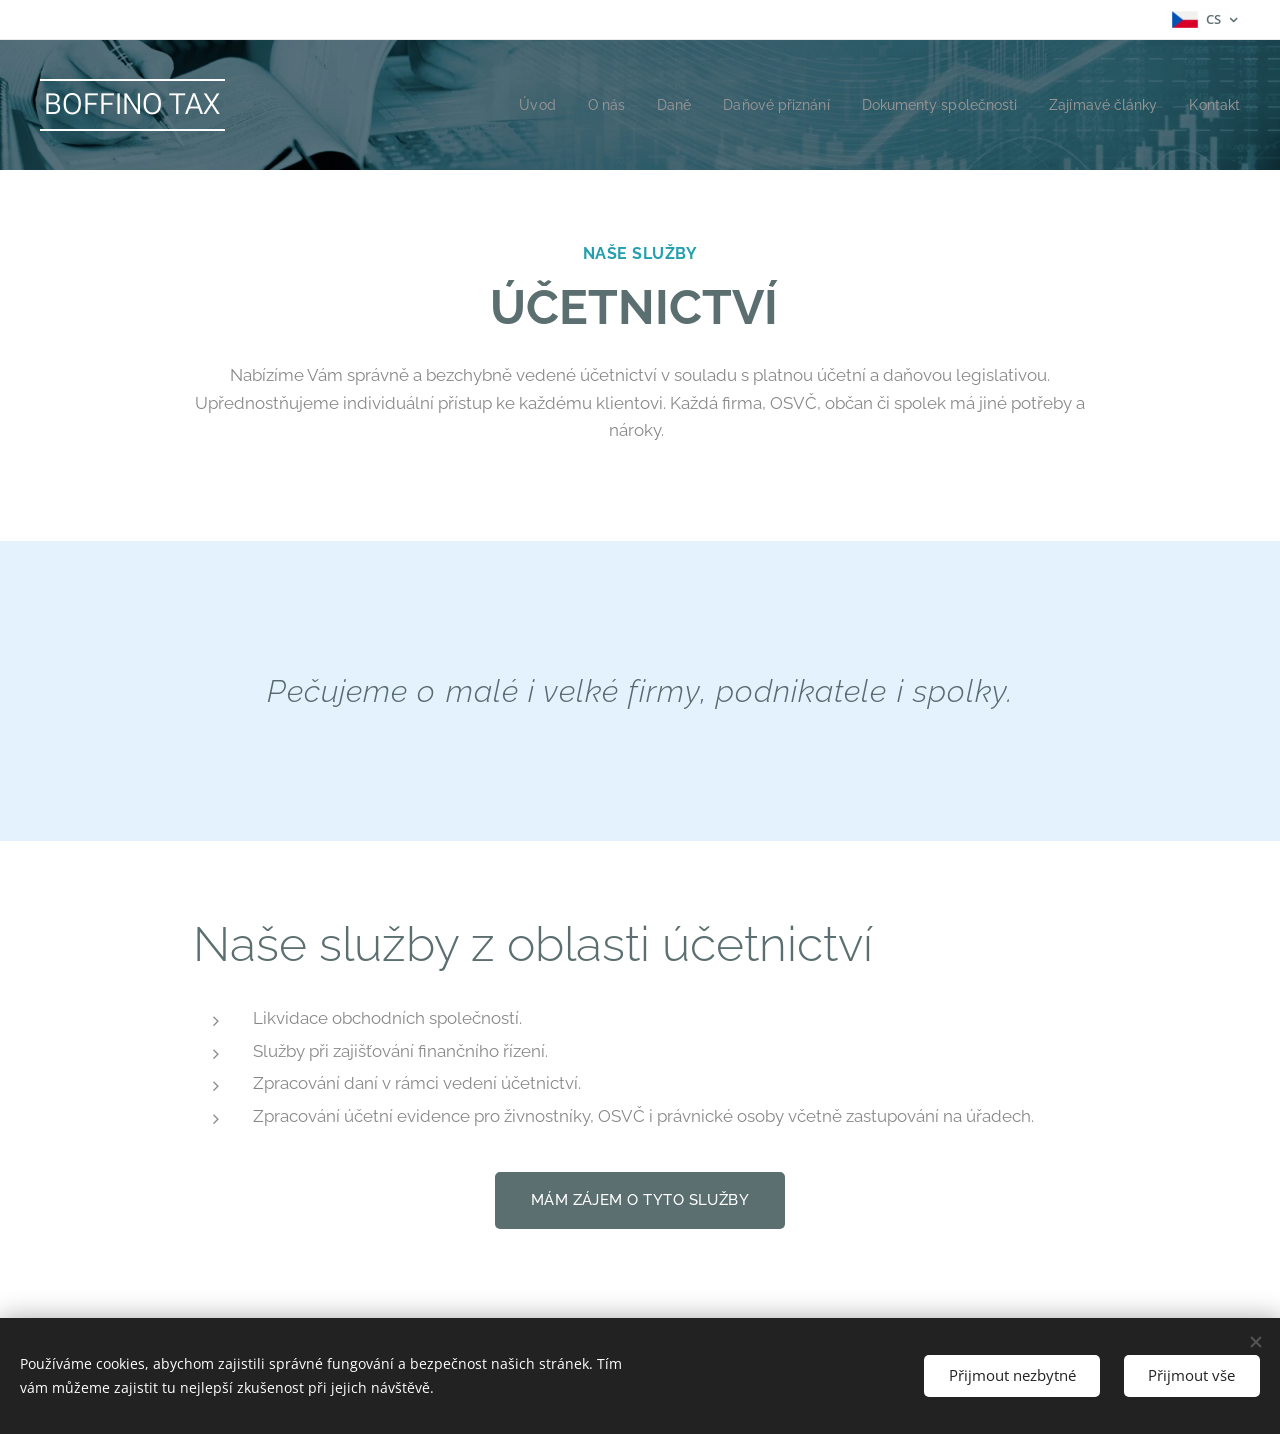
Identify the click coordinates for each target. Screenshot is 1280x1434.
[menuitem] (500, 105)
